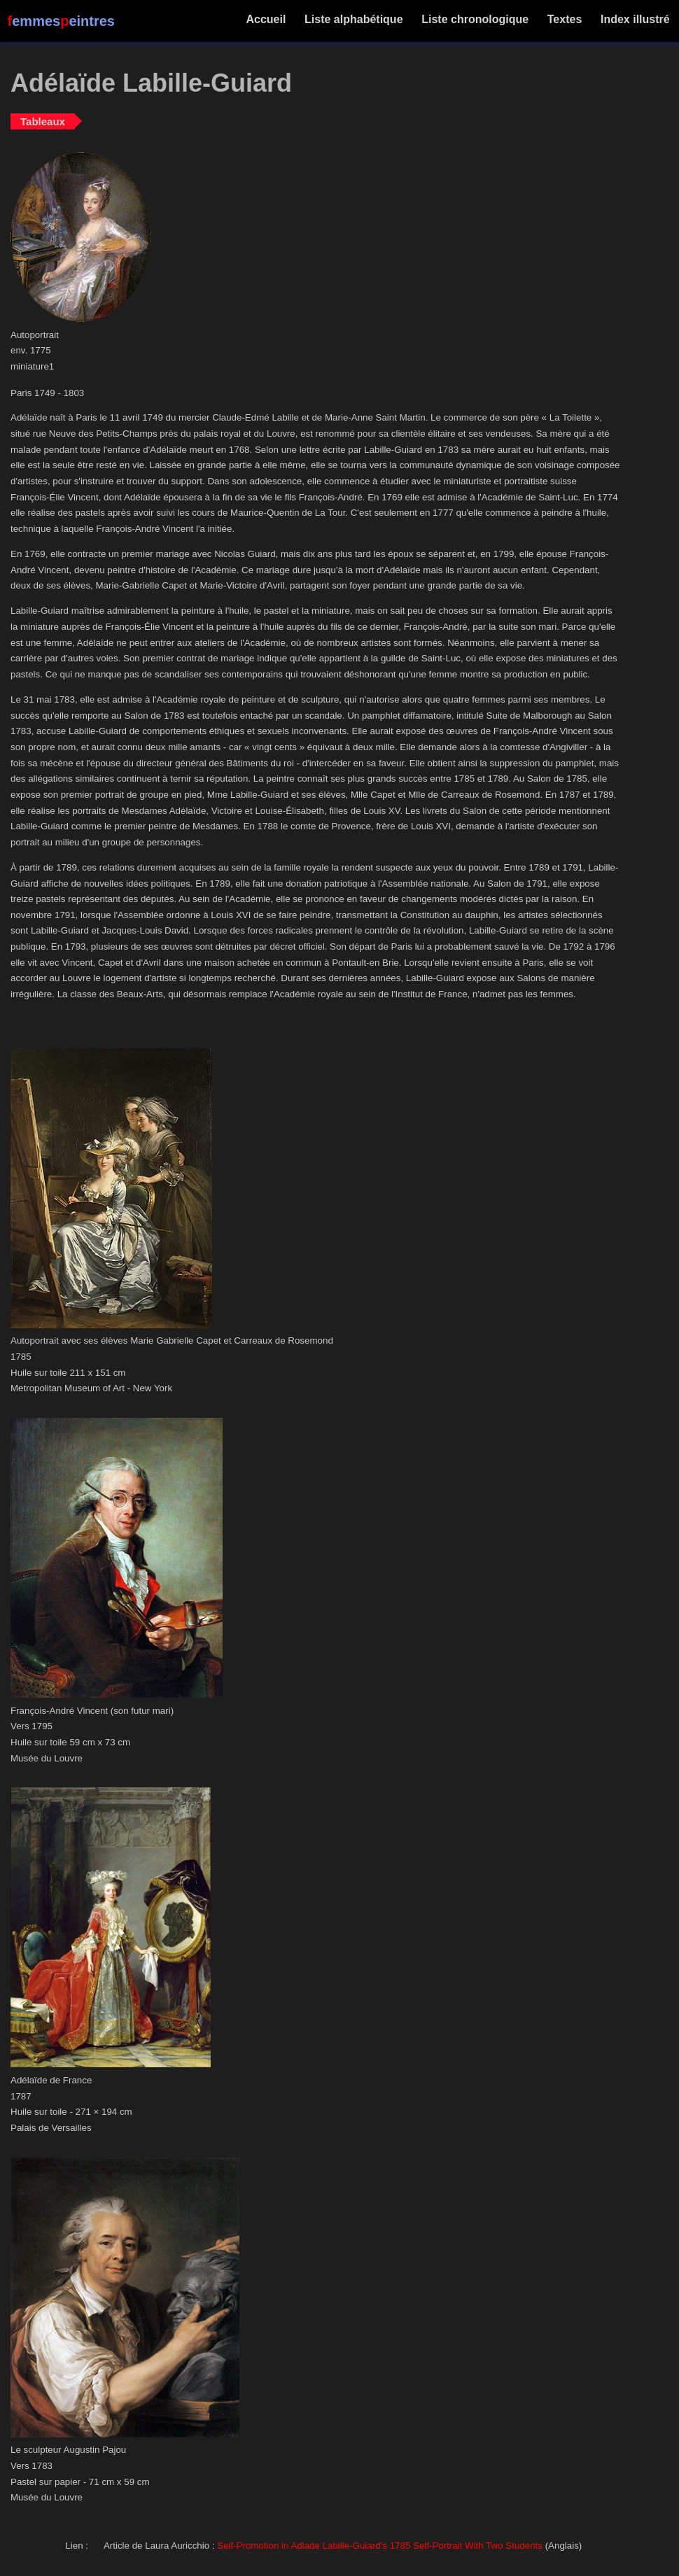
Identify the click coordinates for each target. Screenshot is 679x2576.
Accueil (266, 19)
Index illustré (635, 19)
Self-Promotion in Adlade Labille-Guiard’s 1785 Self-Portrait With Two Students (379, 2545)
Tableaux (42, 121)
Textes (564, 19)
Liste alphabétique (353, 19)
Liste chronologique (475, 19)
